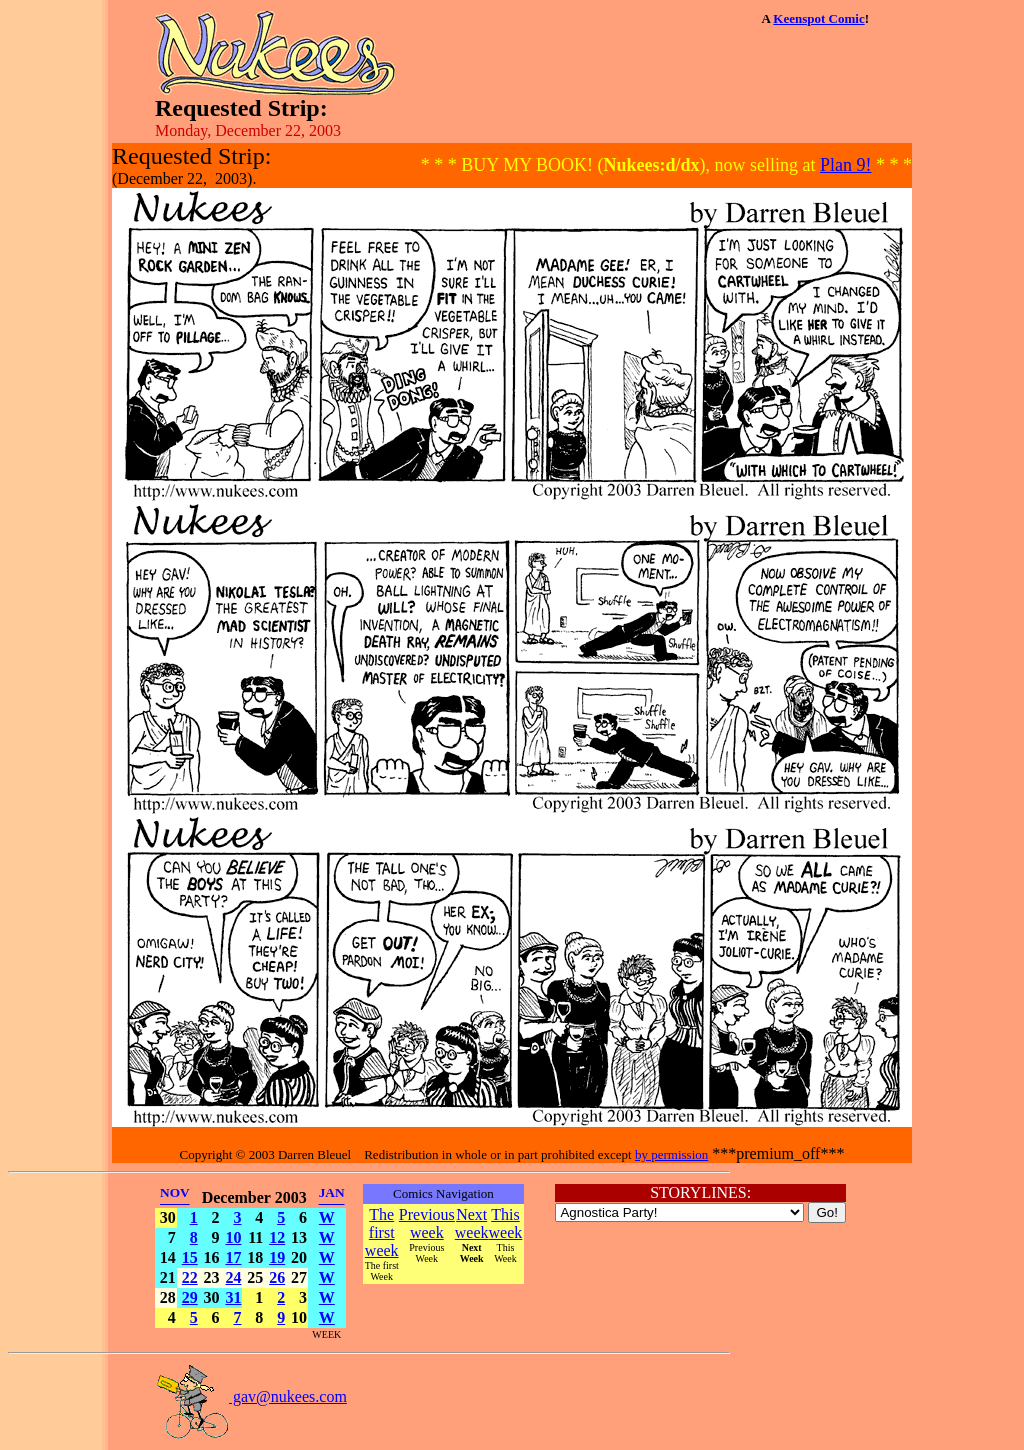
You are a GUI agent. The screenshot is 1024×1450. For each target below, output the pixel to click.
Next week (472, 1223)
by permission (671, 1154)
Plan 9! (846, 165)
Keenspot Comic (818, 18)
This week (506, 1223)
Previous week (427, 1223)
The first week (382, 1232)
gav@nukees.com (251, 1396)
